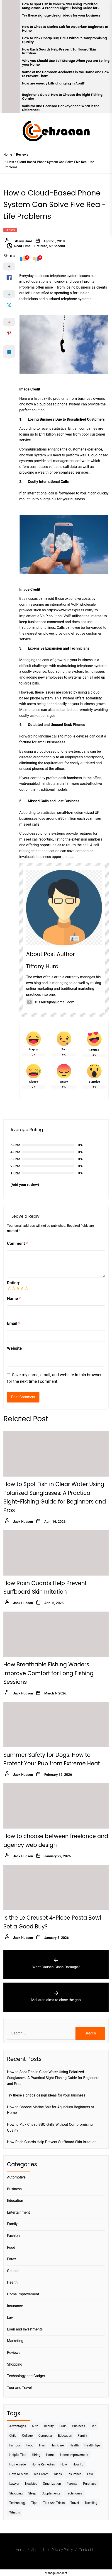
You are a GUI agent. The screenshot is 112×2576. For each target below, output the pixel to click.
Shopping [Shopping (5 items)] (16, 2493)
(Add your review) (24, 1185)
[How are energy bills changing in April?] (11, 85)
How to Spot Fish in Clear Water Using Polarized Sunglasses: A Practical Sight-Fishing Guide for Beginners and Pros (60, 6)
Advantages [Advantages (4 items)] (17, 2426)
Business (14, 2189)
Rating (14, 1282)
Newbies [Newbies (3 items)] (31, 2483)
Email (13, 1323)
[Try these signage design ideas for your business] (11, 17)
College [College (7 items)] (27, 2435)
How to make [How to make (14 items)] (19, 2474)
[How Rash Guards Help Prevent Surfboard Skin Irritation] (11, 51)
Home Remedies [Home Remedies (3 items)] (43, 2464)
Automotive (16, 2177)
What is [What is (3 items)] (14, 2512)
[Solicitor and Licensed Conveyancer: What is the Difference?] (11, 107)
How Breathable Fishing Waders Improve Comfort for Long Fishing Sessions (48, 1673)
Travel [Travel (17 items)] (75, 2503)
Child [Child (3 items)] (13, 2435)
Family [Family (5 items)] (82, 2435)
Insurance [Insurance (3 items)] (74, 2474)
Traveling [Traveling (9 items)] (91, 2503)
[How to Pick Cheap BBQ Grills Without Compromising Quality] (11, 39)
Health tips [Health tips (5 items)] (92, 2445)
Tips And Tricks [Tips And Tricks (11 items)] (54, 2503)
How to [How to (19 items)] (78, 2464)
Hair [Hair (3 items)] (42, 2445)
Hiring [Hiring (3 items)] (36, 2455)
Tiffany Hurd (22, 241)
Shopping (14, 2364)
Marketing (15, 2341)
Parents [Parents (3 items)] (71, 2483)
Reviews (10, 230)
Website (14, 1348)
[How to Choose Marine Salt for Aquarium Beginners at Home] (11, 28)
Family (12, 2224)
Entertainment (18, 2212)
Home (20, 2550)
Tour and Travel (19, 2388)
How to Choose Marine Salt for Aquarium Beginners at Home (65, 29)
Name (14, 1298)
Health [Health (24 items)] (74, 2445)
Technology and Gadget (26, 2376)
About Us (38, 2550)
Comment (17, 1243)
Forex (11, 2259)
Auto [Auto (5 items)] (35, 2426)
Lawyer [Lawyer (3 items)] (14, 2483)
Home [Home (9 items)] (50, 2455)
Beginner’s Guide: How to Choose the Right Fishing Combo (62, 97)
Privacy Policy (62, 2550)
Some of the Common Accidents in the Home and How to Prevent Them (65, 74)
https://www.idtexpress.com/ (70, 610)
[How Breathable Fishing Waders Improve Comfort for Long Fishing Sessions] (56, 1634)
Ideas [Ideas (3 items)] (58, 2474)
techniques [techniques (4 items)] (74, 2493)
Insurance (15, 2306)
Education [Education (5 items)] (65, 2435)
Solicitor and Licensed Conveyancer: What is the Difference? (61, 108)
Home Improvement (23, 2294)
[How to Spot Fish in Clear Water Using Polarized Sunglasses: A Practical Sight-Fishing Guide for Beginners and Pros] (11, 5)
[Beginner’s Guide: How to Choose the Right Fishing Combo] (11, 96)
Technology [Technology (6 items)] (17, 2503)
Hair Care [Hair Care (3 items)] (57, 2445)
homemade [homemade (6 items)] (17, 2464)
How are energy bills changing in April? (53, 83)
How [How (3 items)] (64, 2464)
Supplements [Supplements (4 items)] (51, 2493)
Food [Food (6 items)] (29, 2445)
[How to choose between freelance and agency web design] (56, 1806)
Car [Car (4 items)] (93, 2426)
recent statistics (53, 428)
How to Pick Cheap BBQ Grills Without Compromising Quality (64, 40)
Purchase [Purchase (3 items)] (89, 2483)
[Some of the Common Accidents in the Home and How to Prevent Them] (11, 73)
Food (11, 2247)
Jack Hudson (23, 1522)
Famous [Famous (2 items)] (15, 2445)
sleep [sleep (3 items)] (32, 2493)
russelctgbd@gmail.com (50, 1002)
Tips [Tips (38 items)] (34, 2503)
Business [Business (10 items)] (78, 2426)
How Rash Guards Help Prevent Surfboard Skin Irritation (59, 51)
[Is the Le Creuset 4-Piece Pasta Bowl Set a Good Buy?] (56, 1887)
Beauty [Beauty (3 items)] (49, 2426)
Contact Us (87, 2550)
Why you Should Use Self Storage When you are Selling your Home (66, 63)
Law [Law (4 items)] (90, 2474)
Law (10, 2317)
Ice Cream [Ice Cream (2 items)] (41, 2474)
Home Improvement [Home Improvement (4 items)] (74, 2455)
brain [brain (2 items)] (63, 2426)
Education (15, 2200)
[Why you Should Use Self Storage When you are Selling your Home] (11, 62)
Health (12, 2282)
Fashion (13, 2236)
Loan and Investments (25, 2329)
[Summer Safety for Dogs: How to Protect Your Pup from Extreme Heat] (56, 1724)
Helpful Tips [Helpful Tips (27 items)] (17, 2455)
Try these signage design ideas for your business (61, 15)
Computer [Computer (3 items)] (45, 2435)
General (13, 2271)
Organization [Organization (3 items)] (52, 2483)
